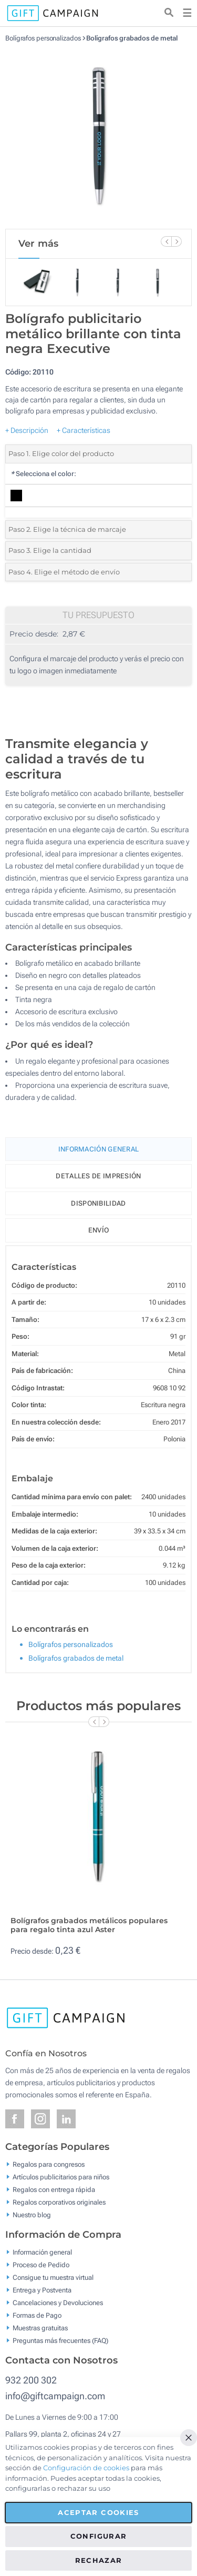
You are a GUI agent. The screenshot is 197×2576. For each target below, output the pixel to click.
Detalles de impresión (98, 1176)
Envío (98, 1230)
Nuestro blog (32, 2215)
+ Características (83, 430)
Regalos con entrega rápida (54, 2190)
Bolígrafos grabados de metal (131, 38)
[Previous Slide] (166, 241)
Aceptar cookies (98, 2512)
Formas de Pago (37, 2315)
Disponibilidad (98, 1203)
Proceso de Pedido (41, 2265)
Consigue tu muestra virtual (53, 2277)
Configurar (98, 2536)
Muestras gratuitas (40, 2328)
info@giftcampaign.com (55, 2395)
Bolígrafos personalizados (43, 38)
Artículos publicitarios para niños (61, 2177)
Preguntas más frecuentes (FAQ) (60, 2341)
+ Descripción (26, 430)
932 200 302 (31, 2380)
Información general (42, 2252)
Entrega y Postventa (42, 2290)
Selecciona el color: (43, 474)
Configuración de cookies (86, 2467)
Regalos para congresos (49, 2164)
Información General (98, 1149)
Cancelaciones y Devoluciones (58, 2303)
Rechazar (98, 2560)
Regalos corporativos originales (59, 2202)
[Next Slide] (176, 241)
